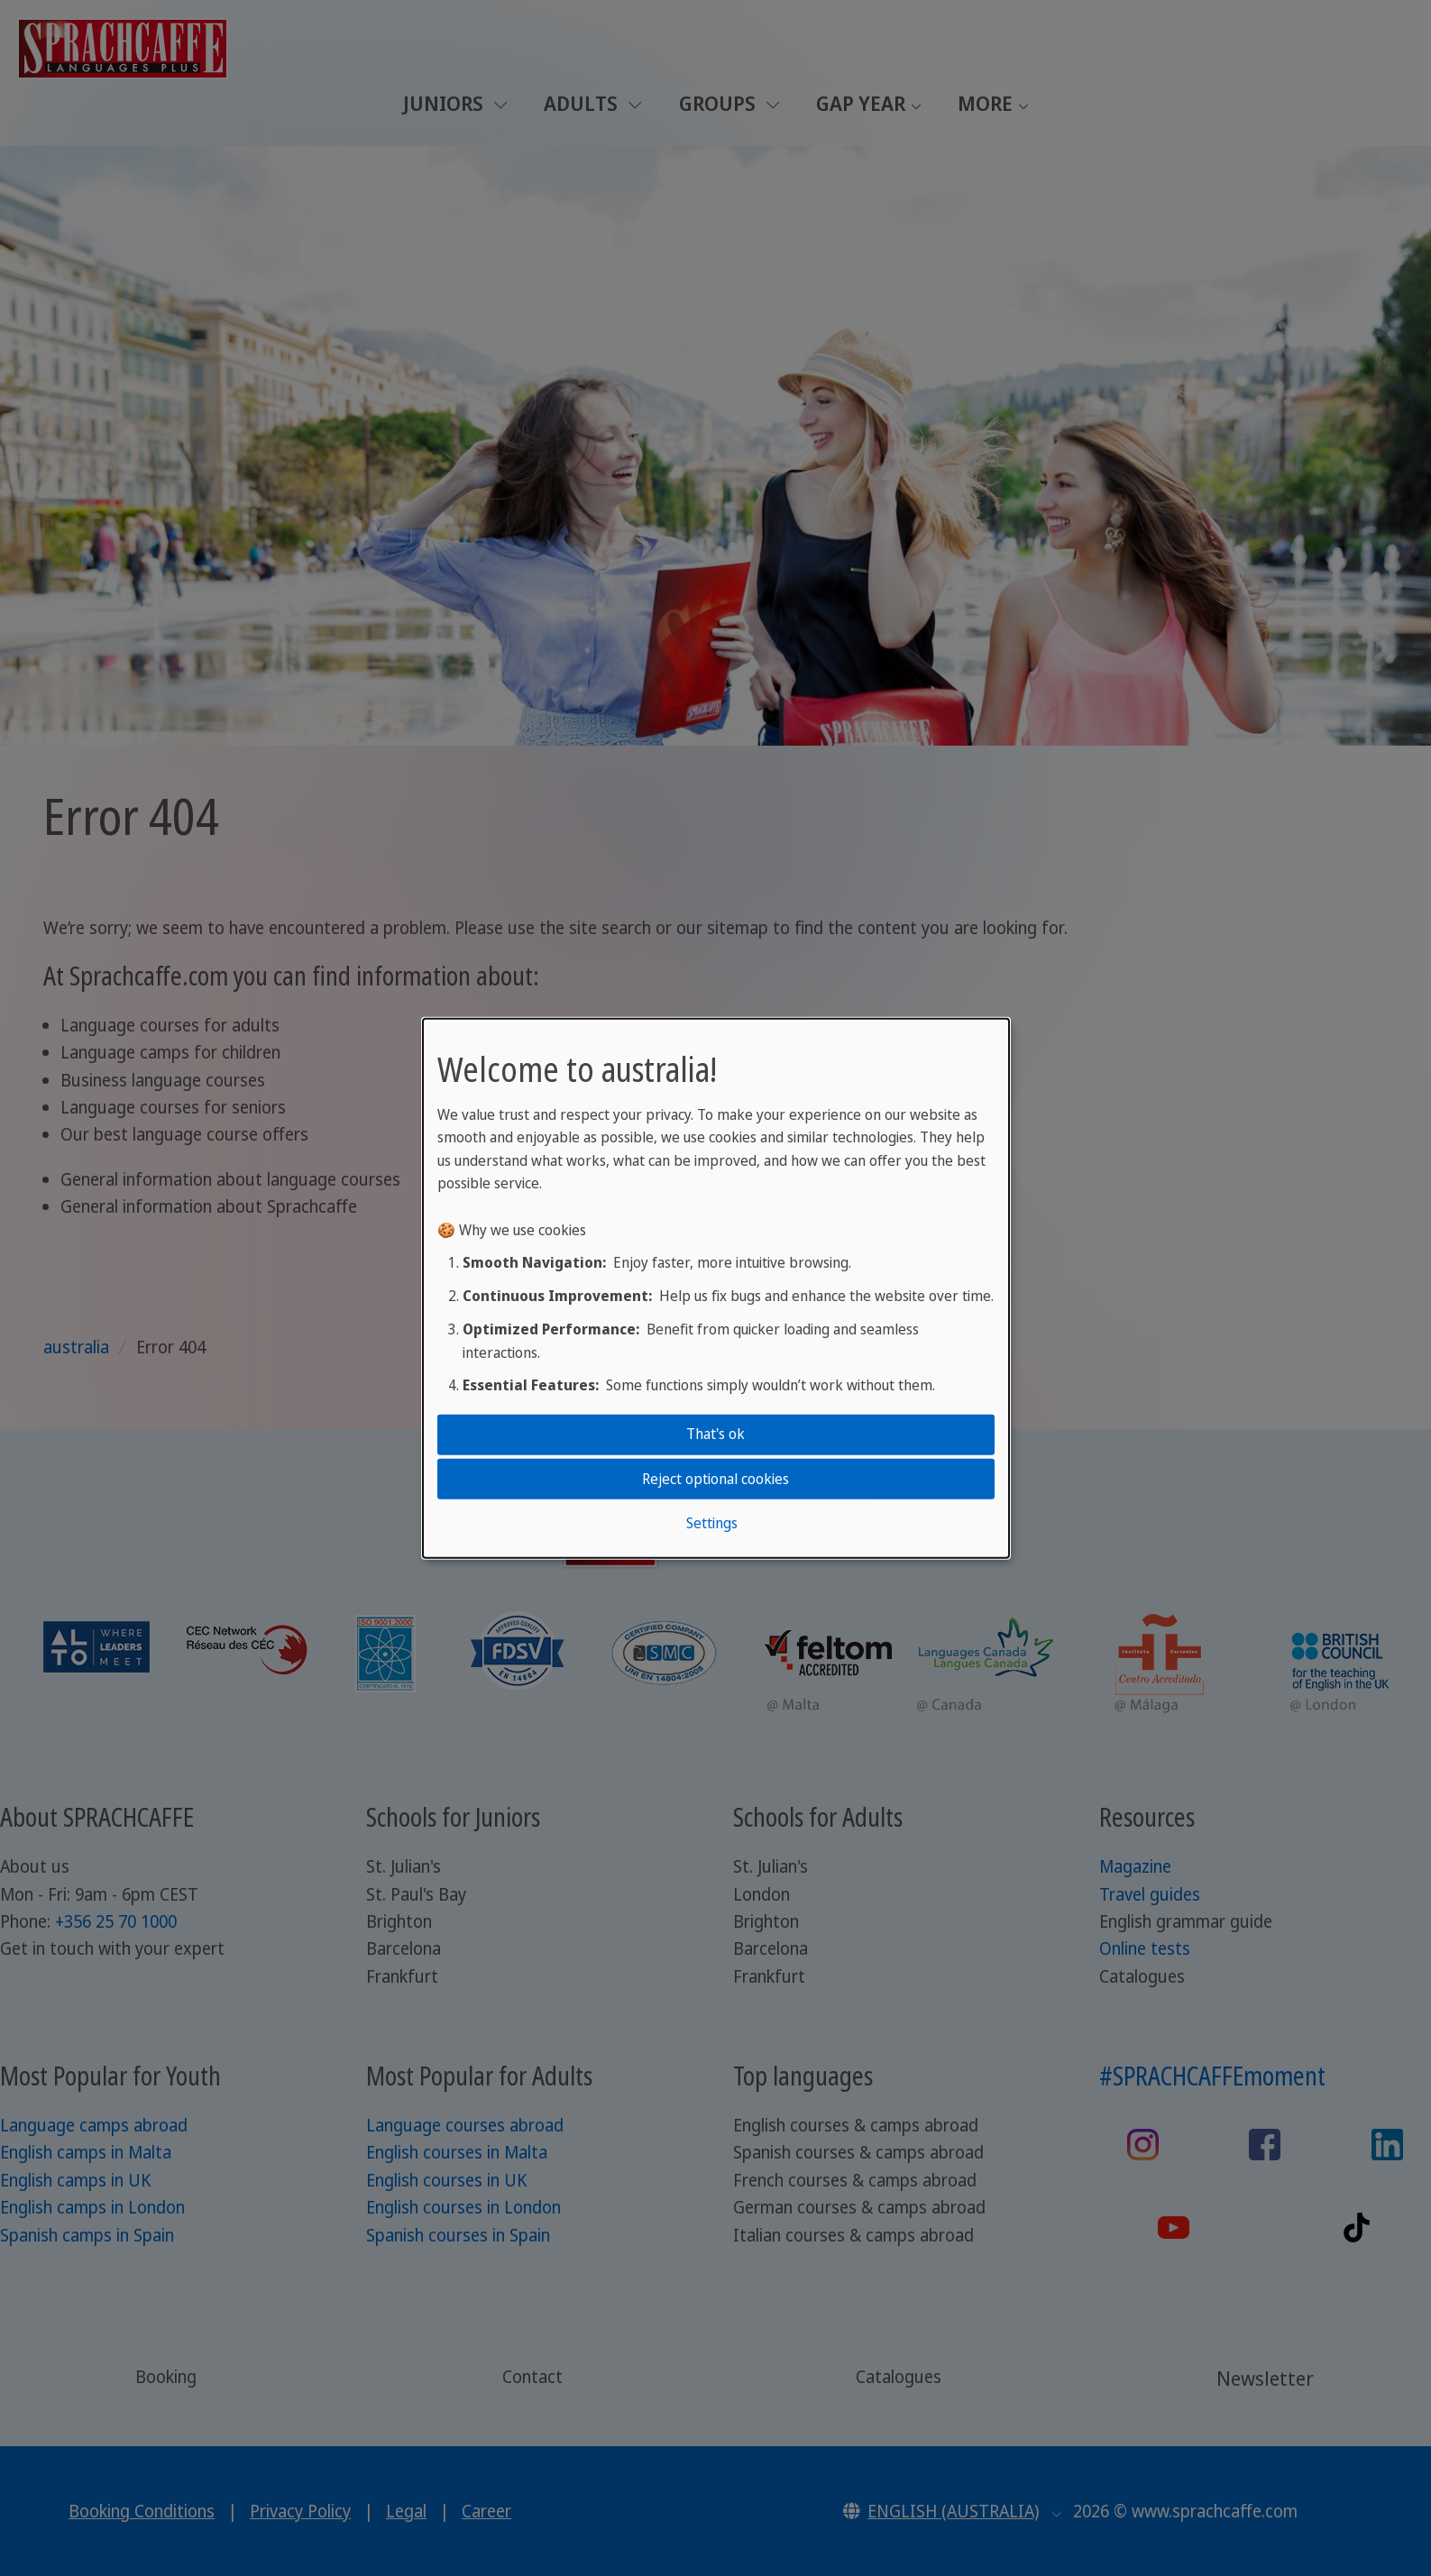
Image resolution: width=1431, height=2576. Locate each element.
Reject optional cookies (715, 1478)
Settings (712, 1523)
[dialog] (716, 1288)
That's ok (715, 1434)
